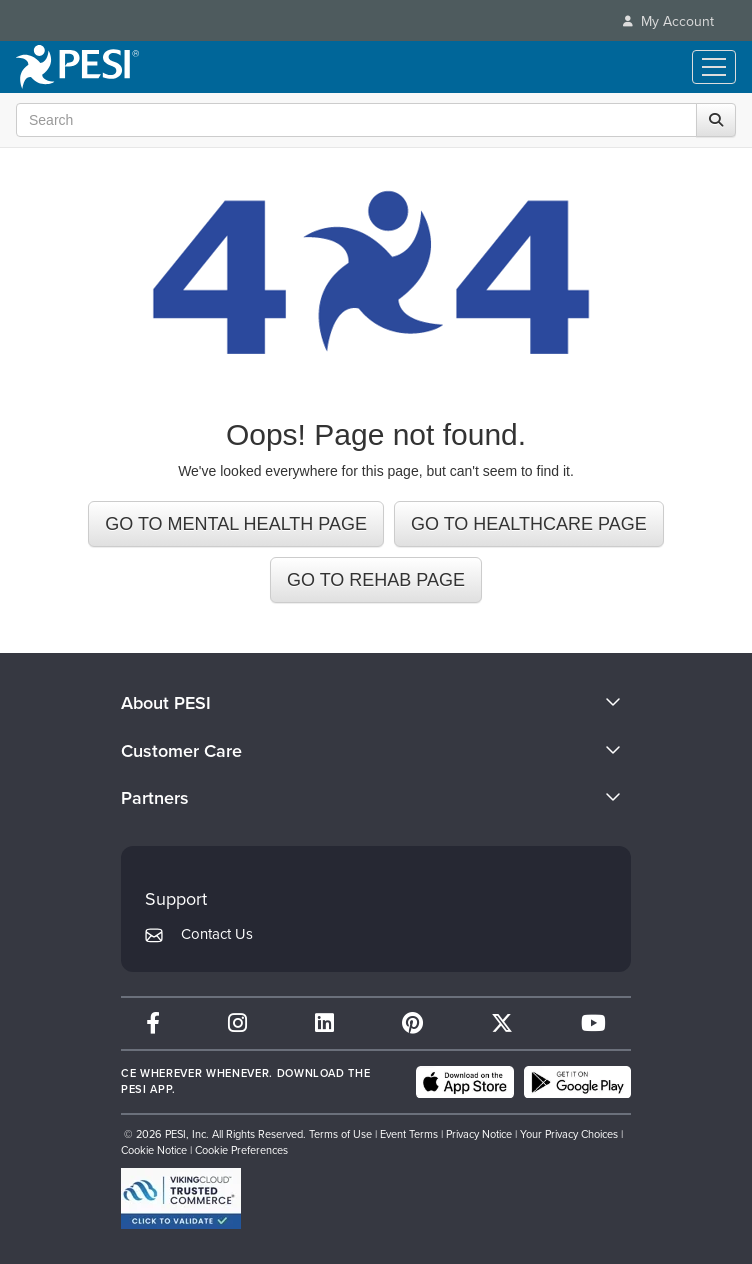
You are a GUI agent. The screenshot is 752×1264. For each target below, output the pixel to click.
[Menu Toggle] (714, 67)
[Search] (716, 120)
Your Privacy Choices (569, 1134)
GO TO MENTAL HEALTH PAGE (236, 524)
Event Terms (409, 1134)
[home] (77, 67)
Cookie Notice (154, 1150)
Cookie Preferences (241, 1150)
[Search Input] (371, 120)
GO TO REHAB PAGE (376, 580)
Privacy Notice (479, 1134)
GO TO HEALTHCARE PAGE (529, 524)
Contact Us (217, 934)
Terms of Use (340, 1134)
